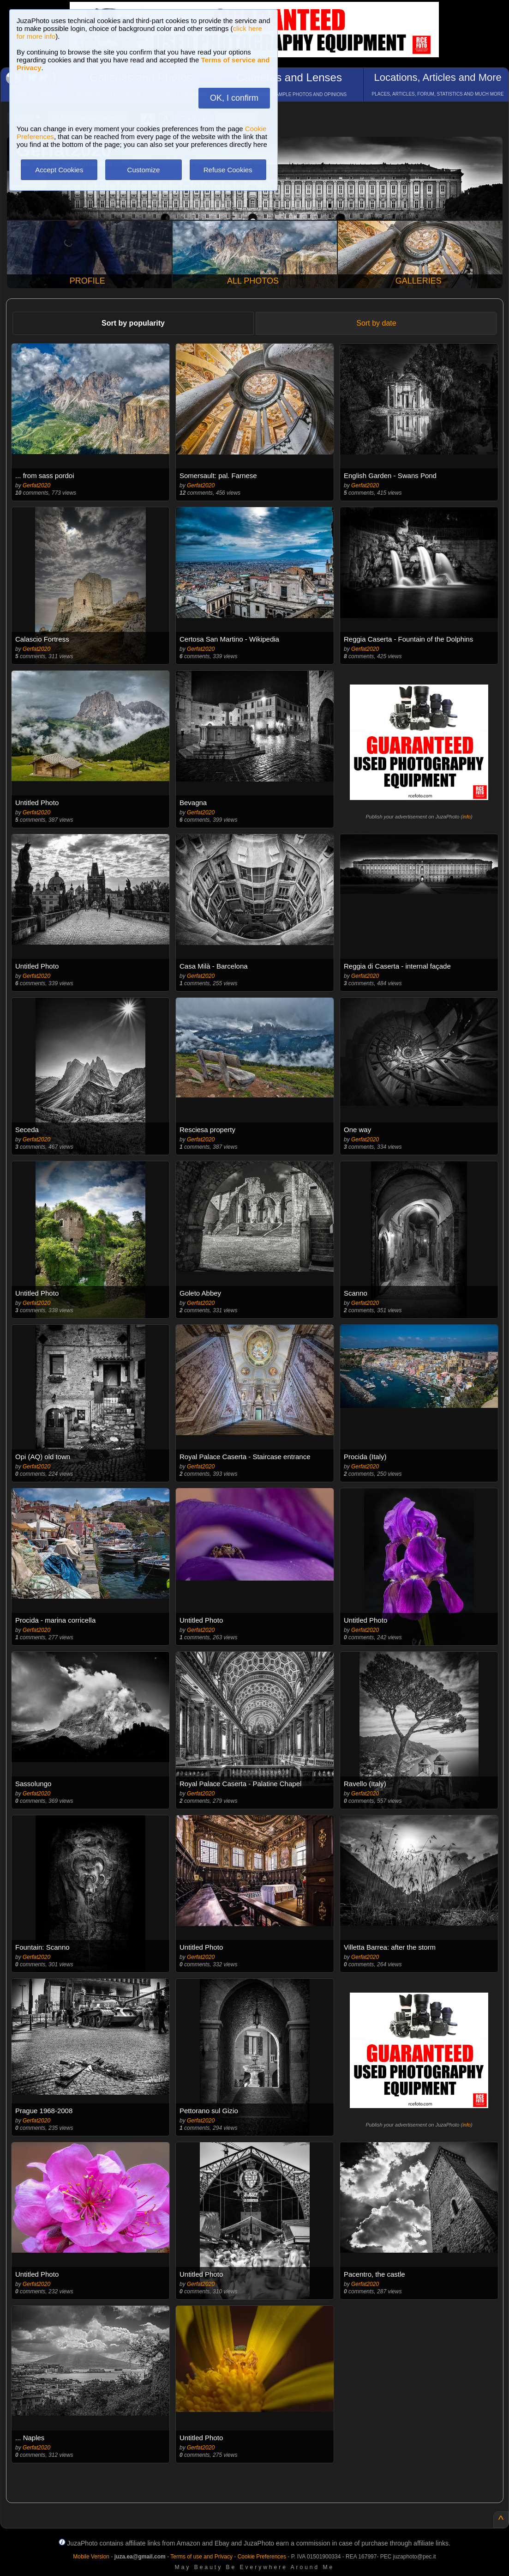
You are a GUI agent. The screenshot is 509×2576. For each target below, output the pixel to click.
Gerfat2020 (36, 485)
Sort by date (376, 323)
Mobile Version (91, 2556)
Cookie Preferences (262, 2556)
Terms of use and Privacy (201, 2556)
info (466, 816)
